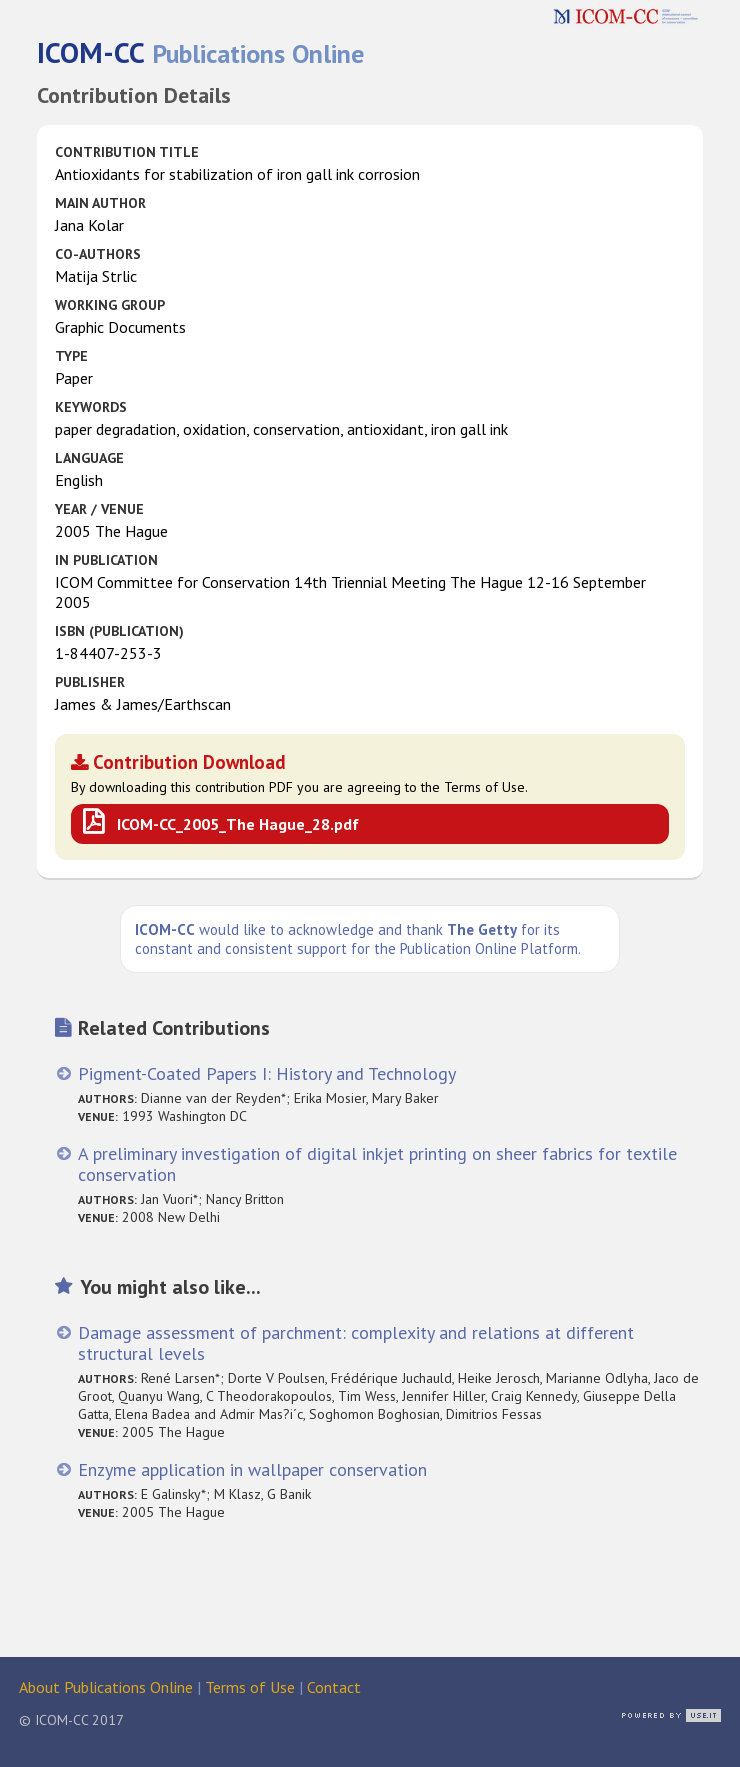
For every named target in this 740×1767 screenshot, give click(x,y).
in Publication (106, 560)
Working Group (110, 305)
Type (71, 356)
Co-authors (98, 254)
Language (89, 458)
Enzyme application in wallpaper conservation (252, 1469)
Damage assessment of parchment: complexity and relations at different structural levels (356, 1343)
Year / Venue (99, 509)
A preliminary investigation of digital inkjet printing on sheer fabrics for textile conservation (377, 1164)
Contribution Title (127, 152)
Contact (334, 1687)
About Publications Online (106, 1687)
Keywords (91, 407)
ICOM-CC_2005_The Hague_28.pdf (238, 824)
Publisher (90, 682)
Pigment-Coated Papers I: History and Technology (267, 1073)
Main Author (100, 203)
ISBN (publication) (119, 631)
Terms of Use (250, 1687)
